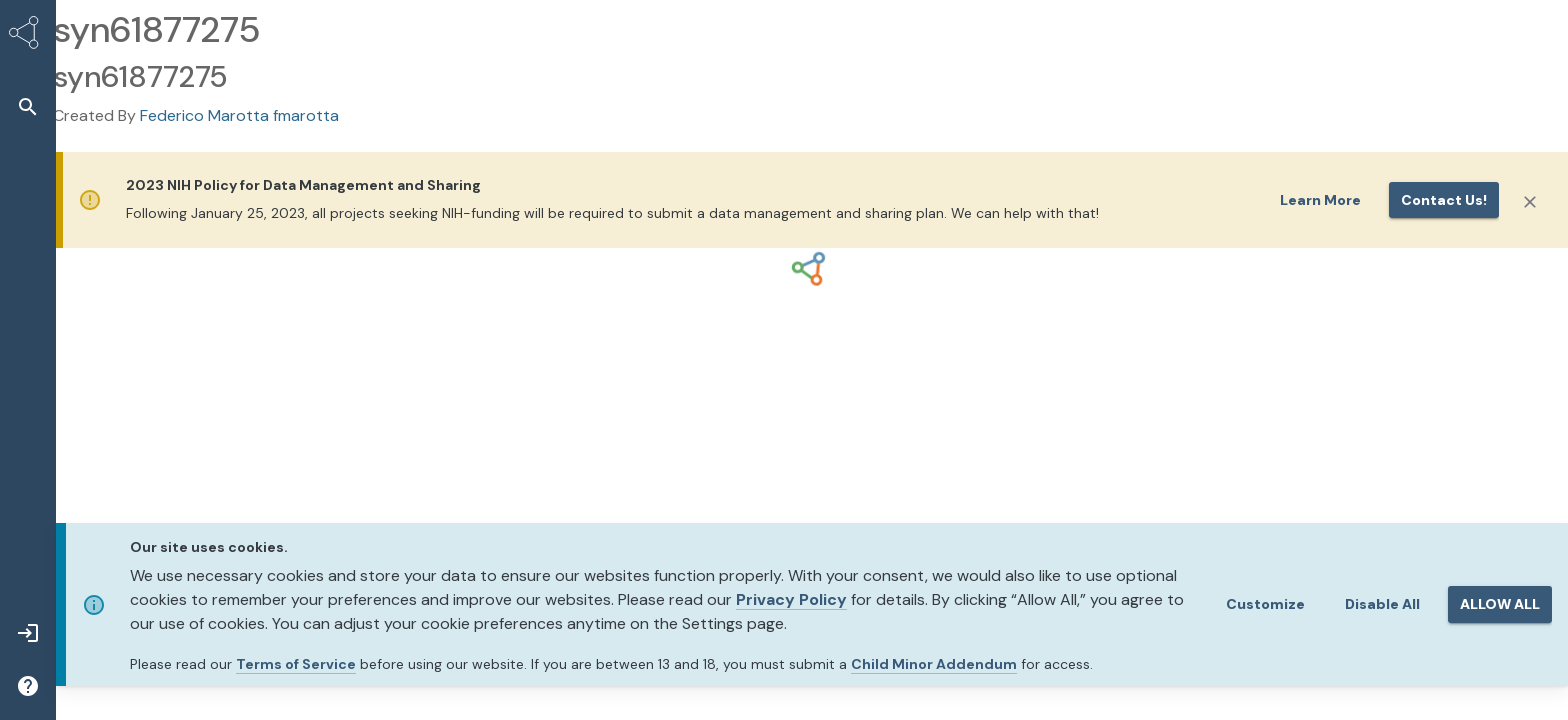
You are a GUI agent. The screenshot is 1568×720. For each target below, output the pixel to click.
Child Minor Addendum (934, 664)
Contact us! (1444, 200)
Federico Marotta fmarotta (239, 115)
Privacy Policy (791, 599)
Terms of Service (296, 664)
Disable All (1382, 604)
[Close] (1530, 202)
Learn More (1320, 200)
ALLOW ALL (1500, 604)
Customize (1265, 604)
